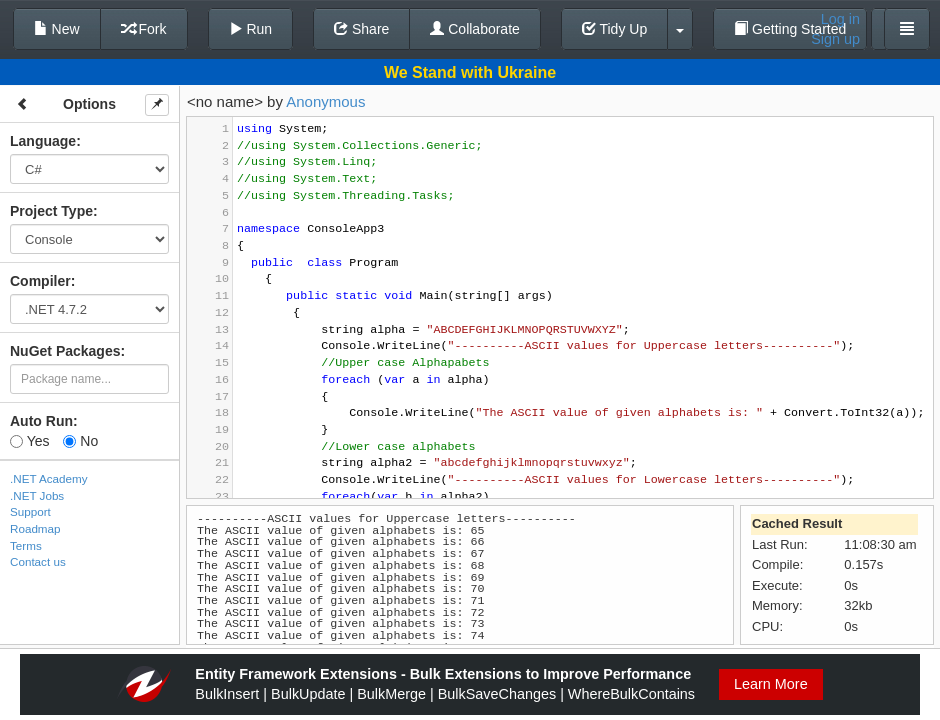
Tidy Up (614, 29)
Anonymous (325, 101)
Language (43, 141)
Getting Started (790, 29)
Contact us (38, 561)
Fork (144, 29)
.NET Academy (49, 478)
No (80, 441)
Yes (29, 441)
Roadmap (35, 528)
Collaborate (475, 29)
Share (361, 29)
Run (251, 29)
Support (30, 511)
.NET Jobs (37, 495)
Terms (26, 545)
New (57, 29)
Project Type (51, 211)
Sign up (835, 39)
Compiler (40, 281)
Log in (840, 19)
